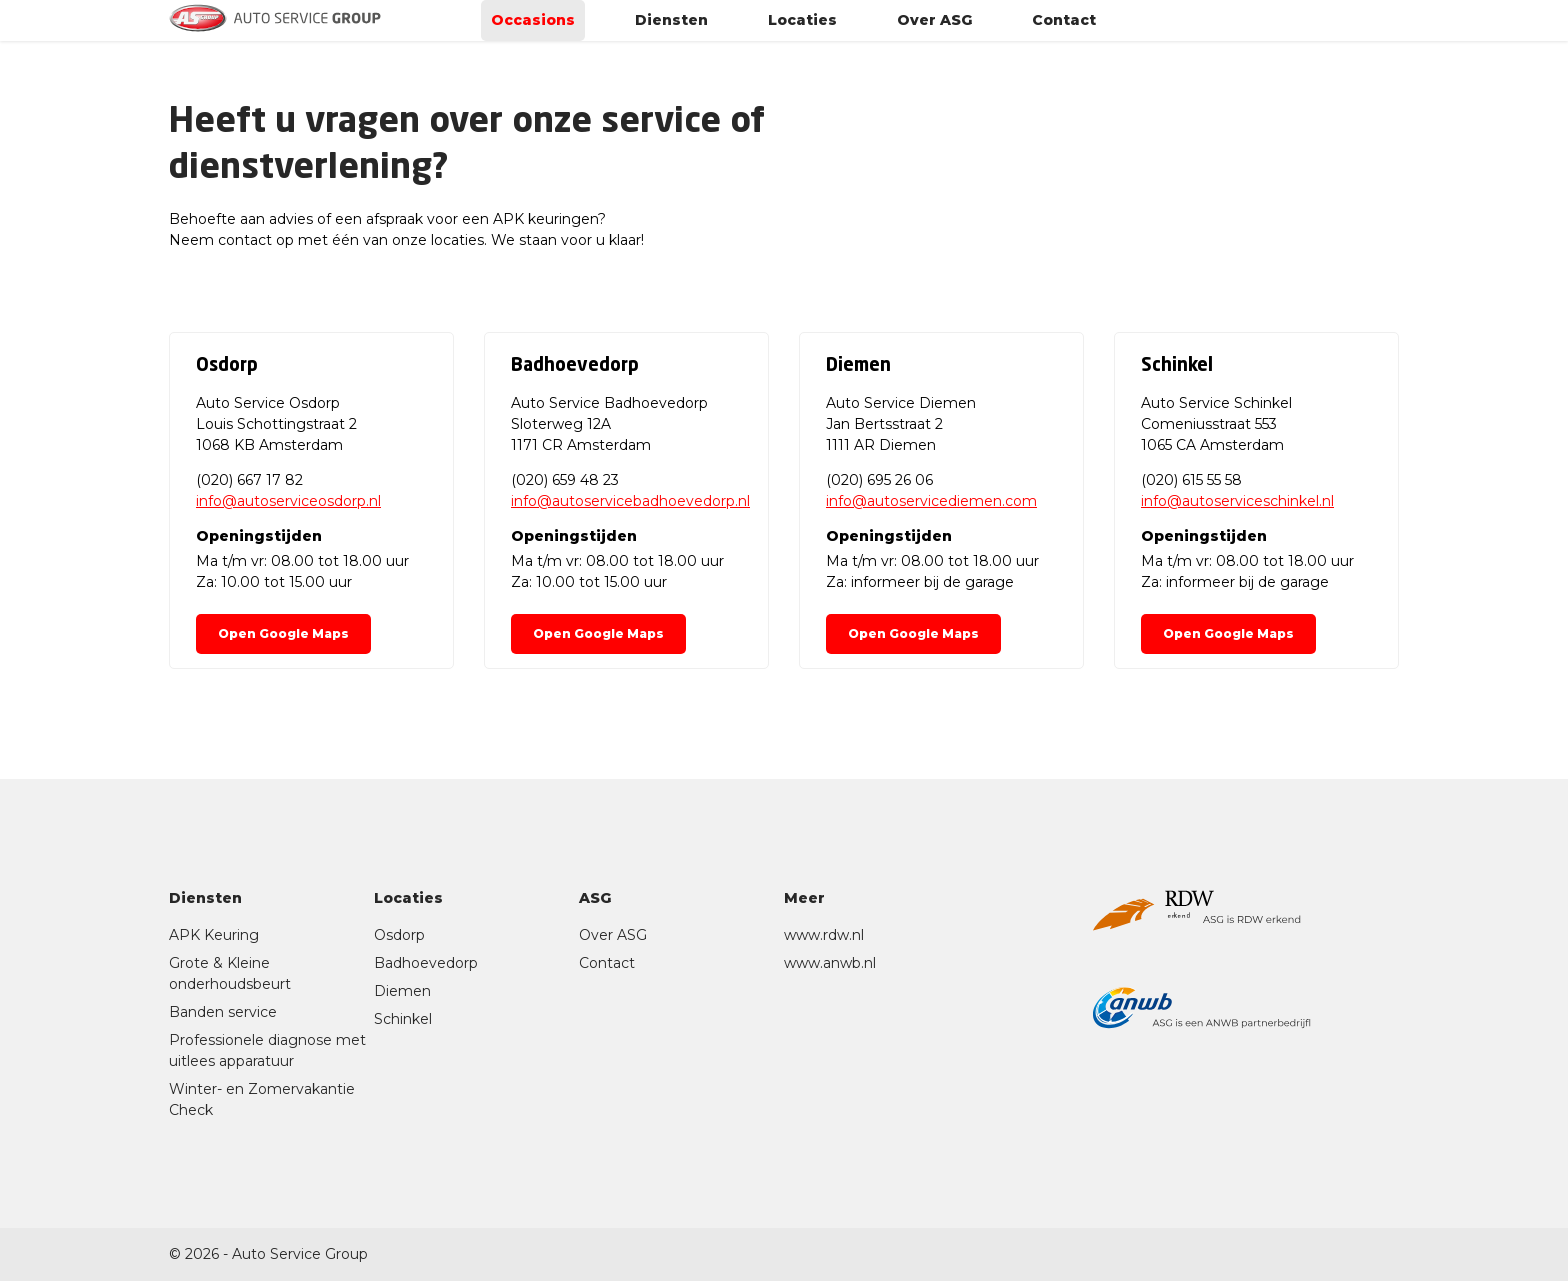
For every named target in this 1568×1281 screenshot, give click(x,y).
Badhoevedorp (426, 963)
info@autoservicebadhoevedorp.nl (630, 501)
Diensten (671, 28)
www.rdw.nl (824, 935)
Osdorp (399, 935)
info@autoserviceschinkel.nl (1237, 501)
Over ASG (934, 28)
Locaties (802, 28)
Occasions (533, 28)
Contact (1064, 28)
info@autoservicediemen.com (931, 501)
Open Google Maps (283, 633)
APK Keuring (214, 935)
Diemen (402, 991)
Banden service (223, 1012)
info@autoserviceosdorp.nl (288, 501)
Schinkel (403, 1019)
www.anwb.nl (830, 963)
